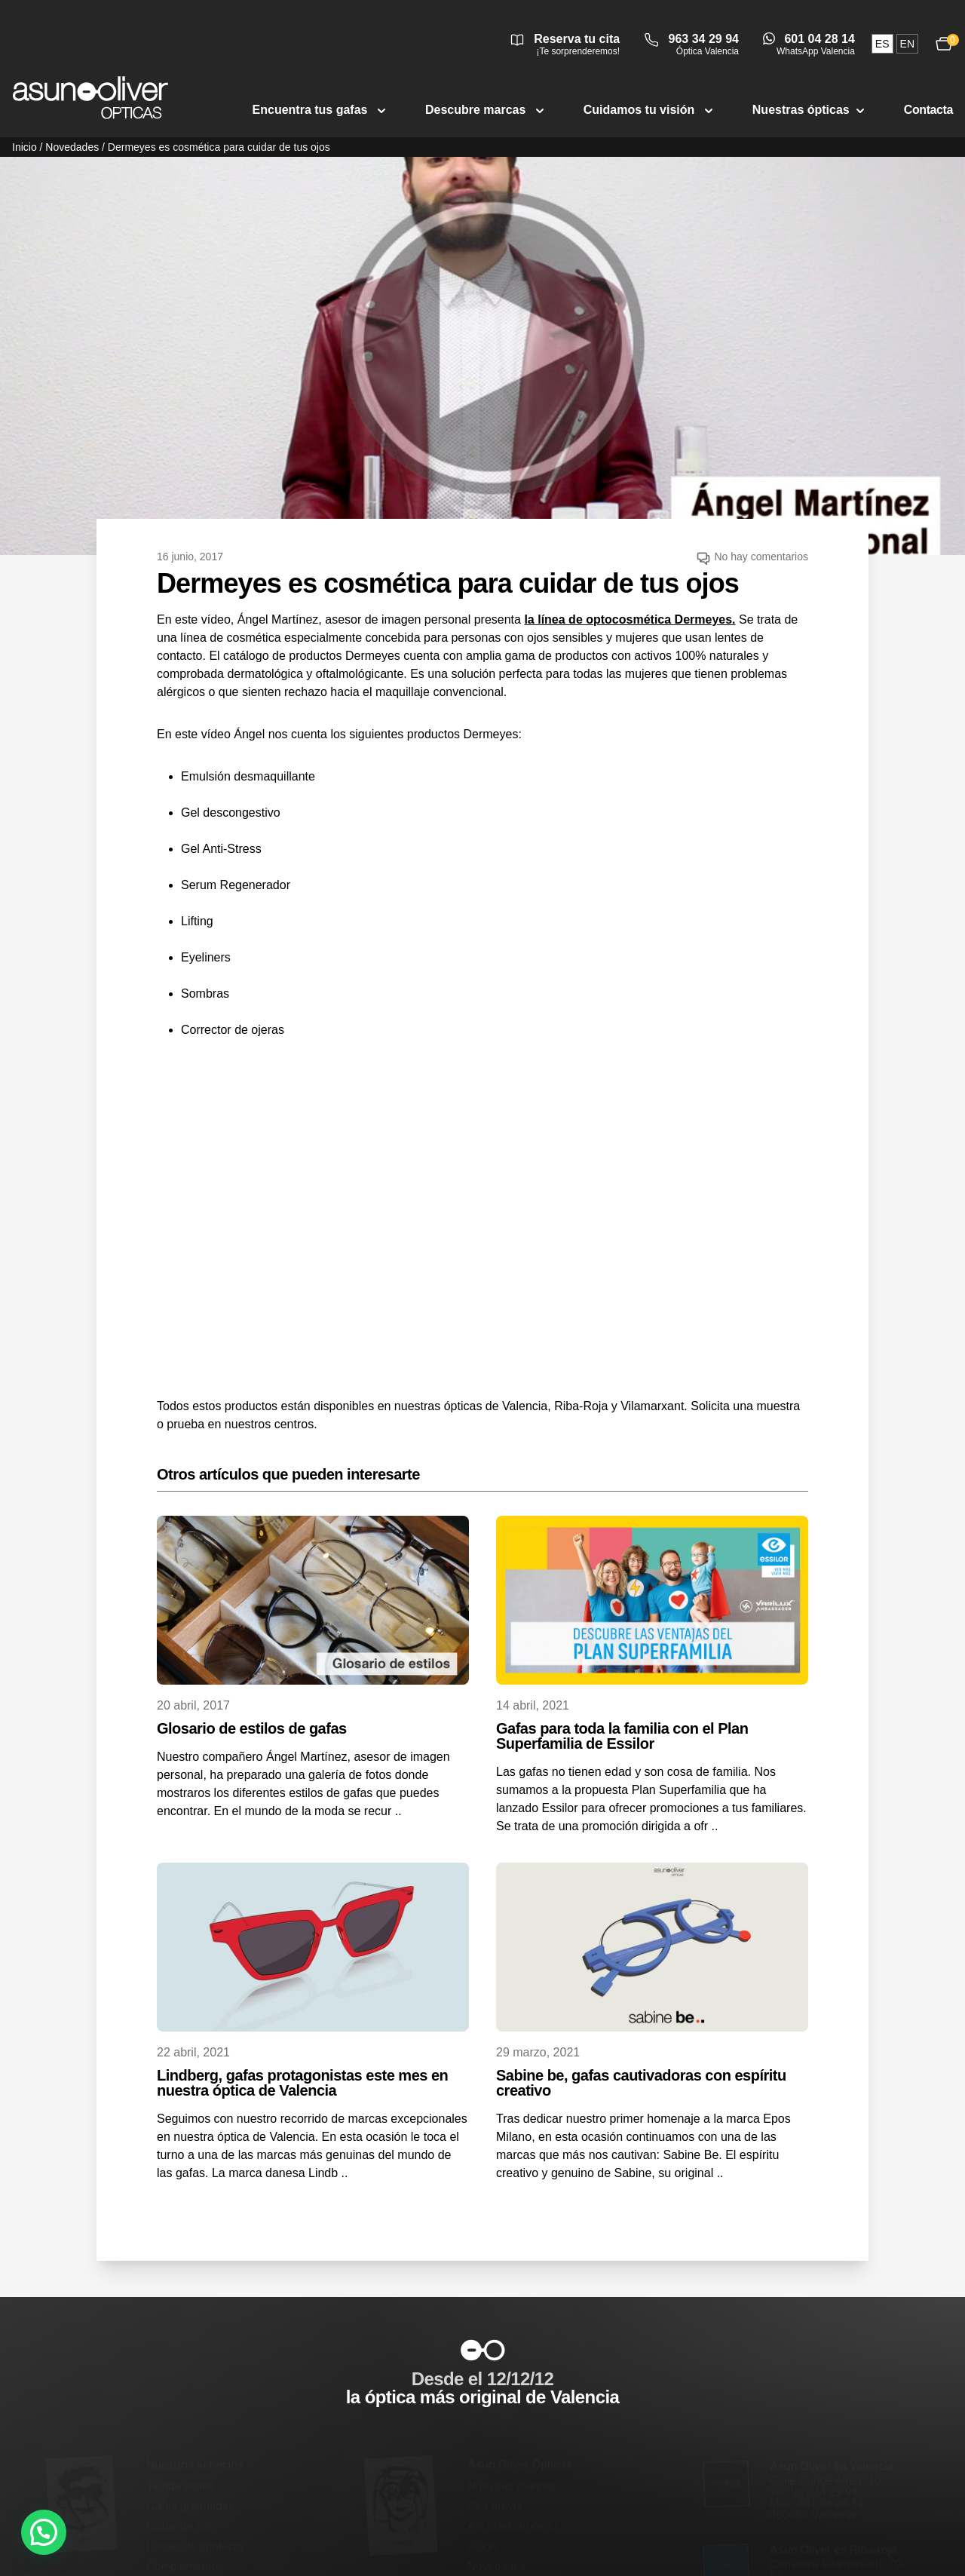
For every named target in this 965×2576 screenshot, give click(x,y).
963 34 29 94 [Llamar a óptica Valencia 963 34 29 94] (704, 38)
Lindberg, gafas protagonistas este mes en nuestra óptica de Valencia (302, 2083)
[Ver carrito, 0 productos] (944, 43)
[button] (43, 2532)
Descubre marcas (486, 109)
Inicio (24, 147)
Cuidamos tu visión (650, 109)
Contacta (928, 109)
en (907, 44)
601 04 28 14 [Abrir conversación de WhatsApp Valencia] (819, 38)
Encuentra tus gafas (321, 109)
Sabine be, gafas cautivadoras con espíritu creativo (641, 2083)
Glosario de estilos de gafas (252, 1728)
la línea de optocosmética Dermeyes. (629, 619)
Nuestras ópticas (810, 109)
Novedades (72, 147)
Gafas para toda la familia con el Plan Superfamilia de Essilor (622, 1736)
